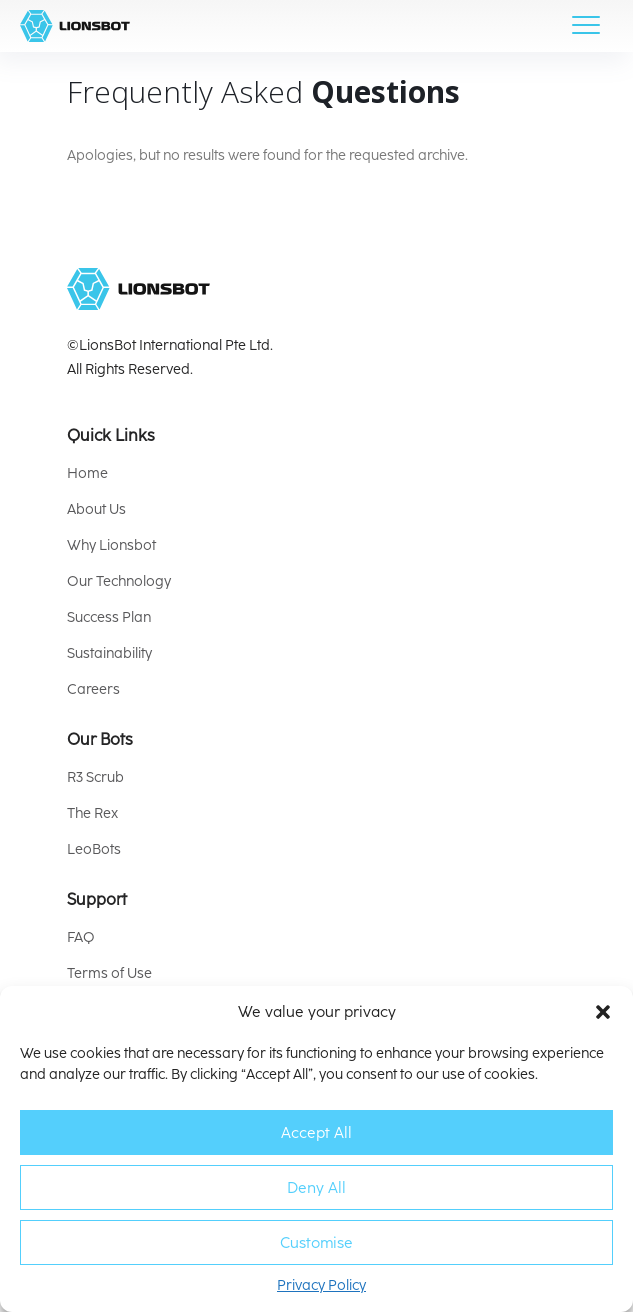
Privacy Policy (321, 1285)
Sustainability (109, 653)
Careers (93, 689)
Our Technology (119, 581)
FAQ (81, 937)
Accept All (316, 1133)
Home (87, 473)
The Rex (92, 813)
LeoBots (94, 849)
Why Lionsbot (111, 545)
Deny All (316, 1188)
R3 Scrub (95, 777)
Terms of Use (109, 973)
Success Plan (109, 617)
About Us (96, 509)
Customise (316, 1243)
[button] (603, 1012)
